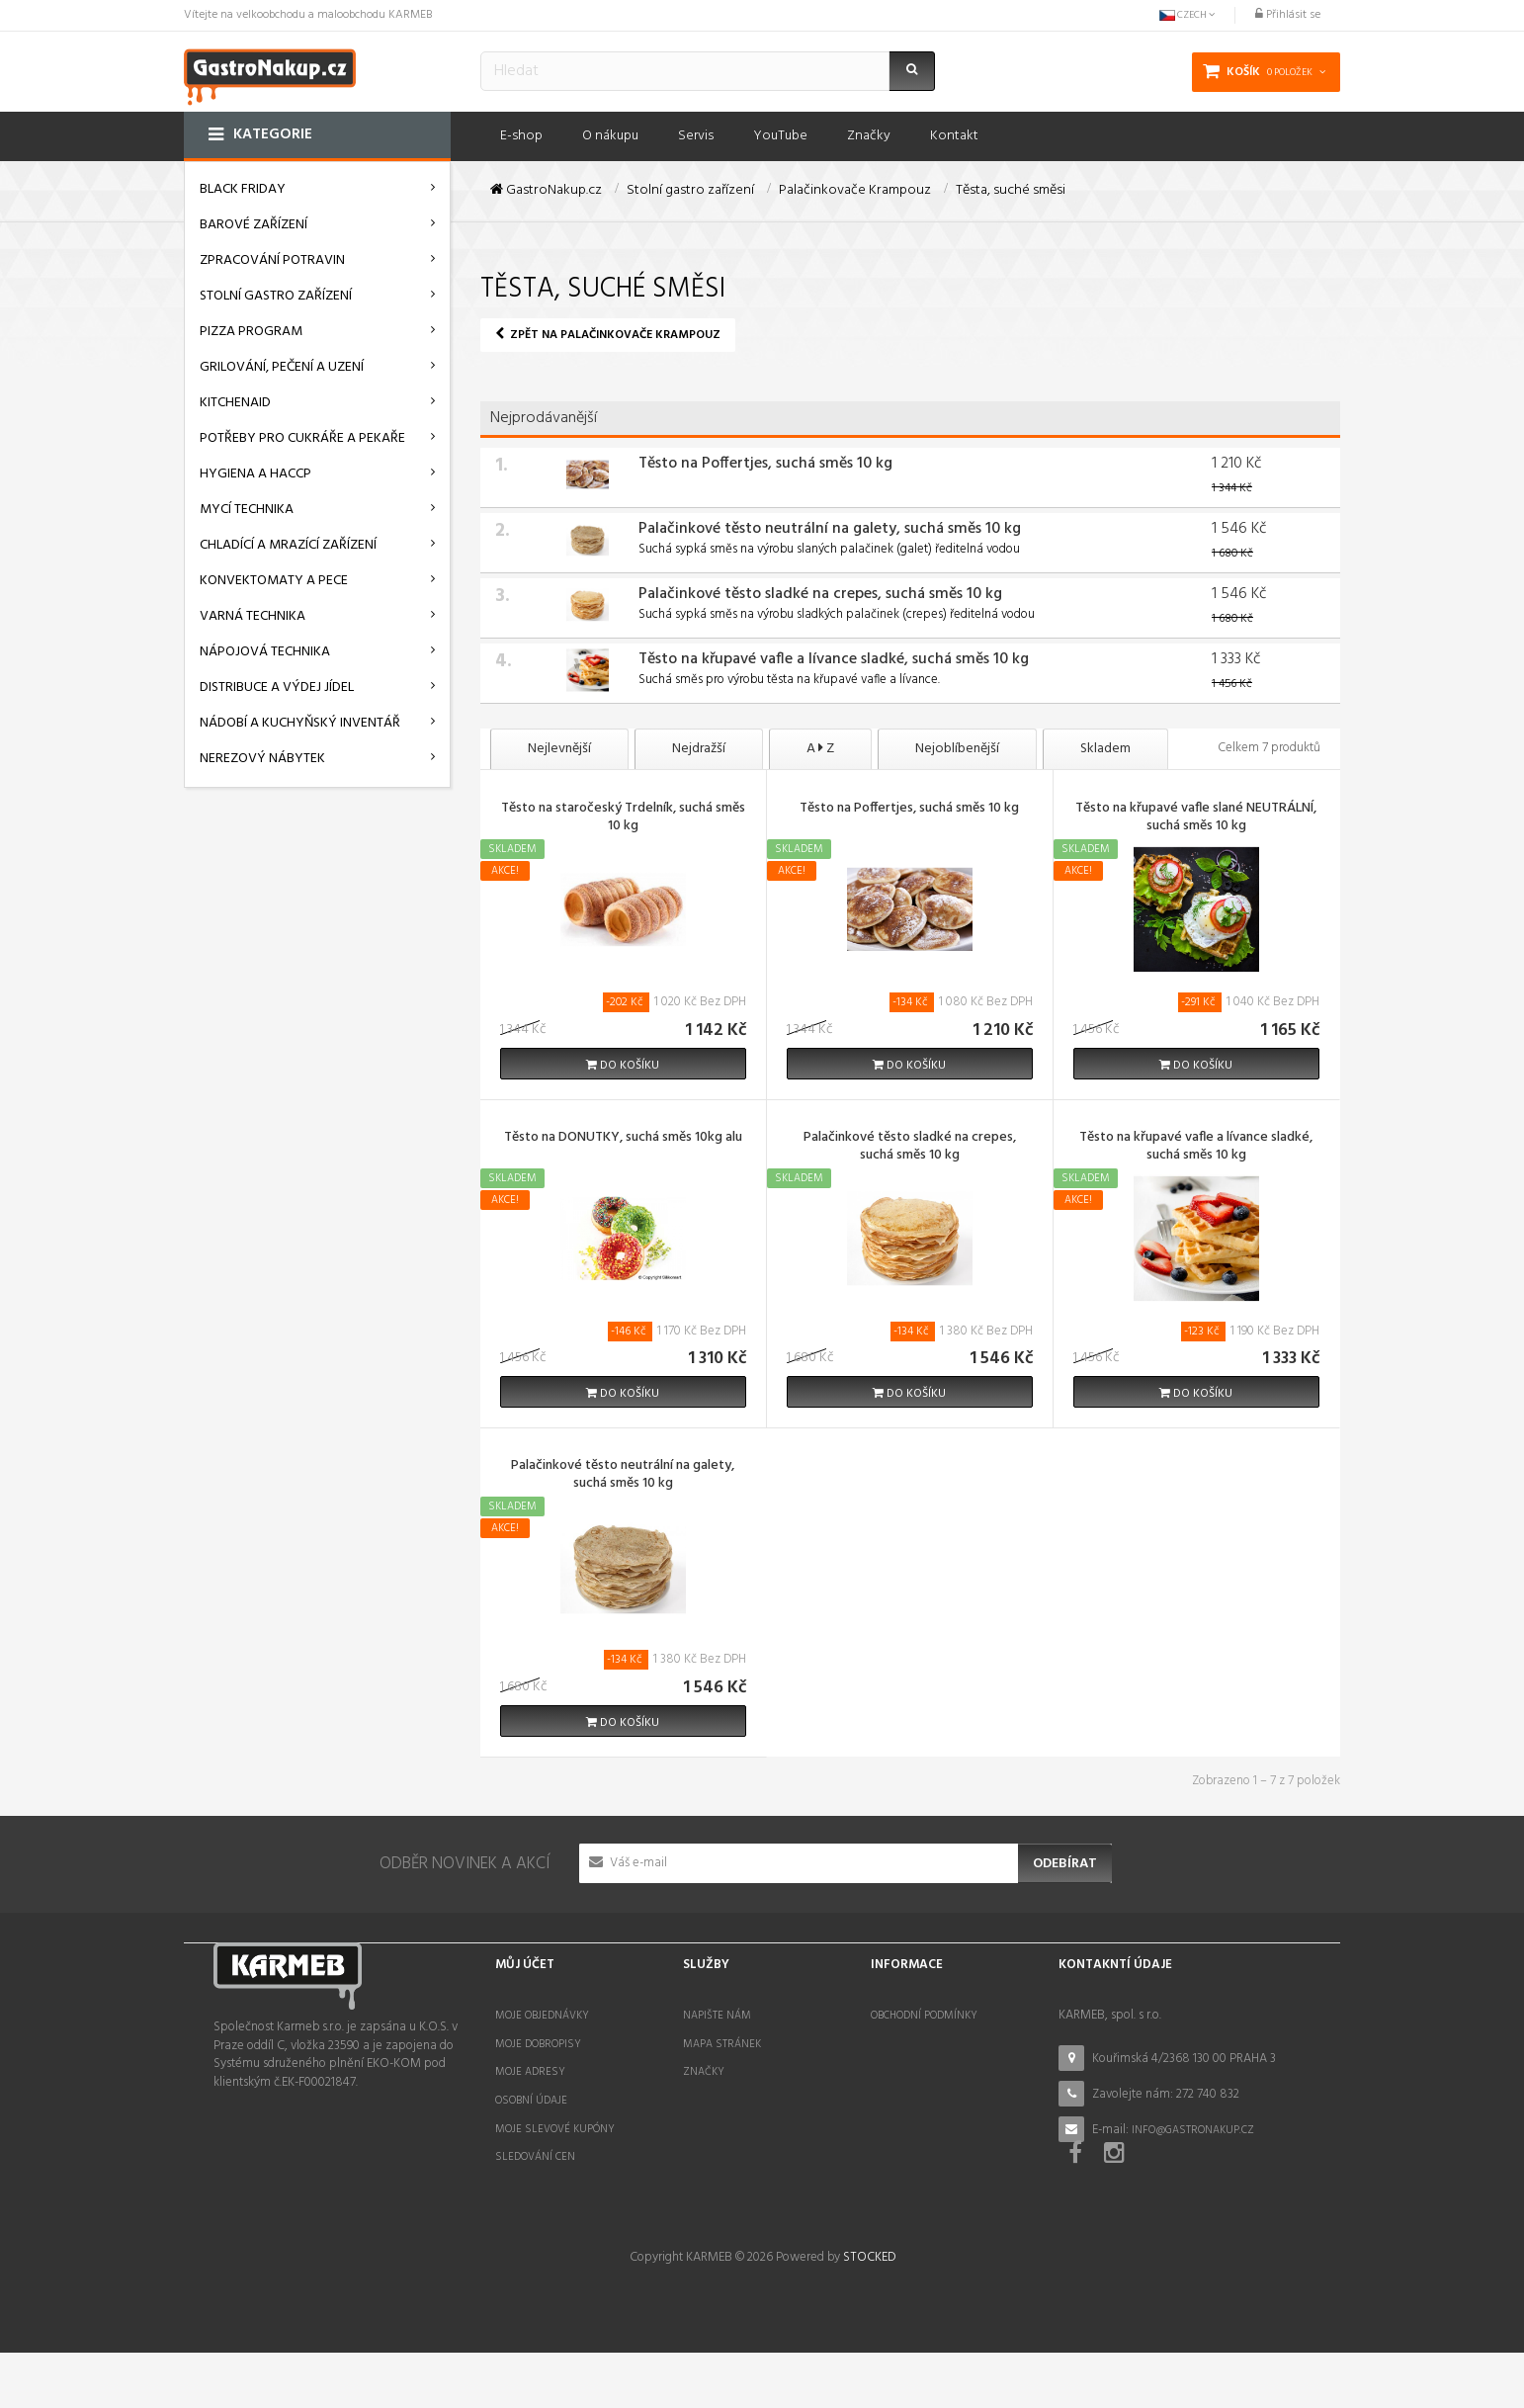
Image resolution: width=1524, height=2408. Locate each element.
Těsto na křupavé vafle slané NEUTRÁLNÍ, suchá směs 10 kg (1195, 818)
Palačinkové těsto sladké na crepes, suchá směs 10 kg (820, 594)
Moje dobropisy (538, 2044)
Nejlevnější (559, 748)
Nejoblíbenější (957, 748)
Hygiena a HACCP (255, 474)
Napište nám (717, 2015)
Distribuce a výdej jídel (277, 687)
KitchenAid (235, 402)
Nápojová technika (265, 652)
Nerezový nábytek (262, 758)
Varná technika (252, 616)
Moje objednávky (542, 2015)
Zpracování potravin (272, 260)
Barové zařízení (253, 225)
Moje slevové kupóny (555, 2129)
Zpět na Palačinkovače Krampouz (607, 335)
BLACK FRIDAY (243, 189)
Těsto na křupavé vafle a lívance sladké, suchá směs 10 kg (833, 659)
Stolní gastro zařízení (276, 296)
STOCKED (869, 2313)
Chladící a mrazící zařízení (288, 545)
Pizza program (251, 331)
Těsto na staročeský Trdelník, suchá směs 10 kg (623, 818)
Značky (703, 2072)
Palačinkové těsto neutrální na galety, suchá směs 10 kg (829, 529)
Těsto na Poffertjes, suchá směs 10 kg (765, 463)
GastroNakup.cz (546, 191)
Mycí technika (247, 509)
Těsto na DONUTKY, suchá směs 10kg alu (623, 1139)
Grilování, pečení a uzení (282, 367)
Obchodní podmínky (924, 2015)
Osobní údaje (531, 2100)
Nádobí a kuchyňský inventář (300, 723)
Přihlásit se (1287, 15)
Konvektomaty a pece (274, 580)
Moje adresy (530, 2072)
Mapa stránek (722, 2044)
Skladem (1105, 748)
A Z (820, 748)
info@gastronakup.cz (1193, 2130)
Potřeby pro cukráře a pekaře (302, 438)
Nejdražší (698, 748)
